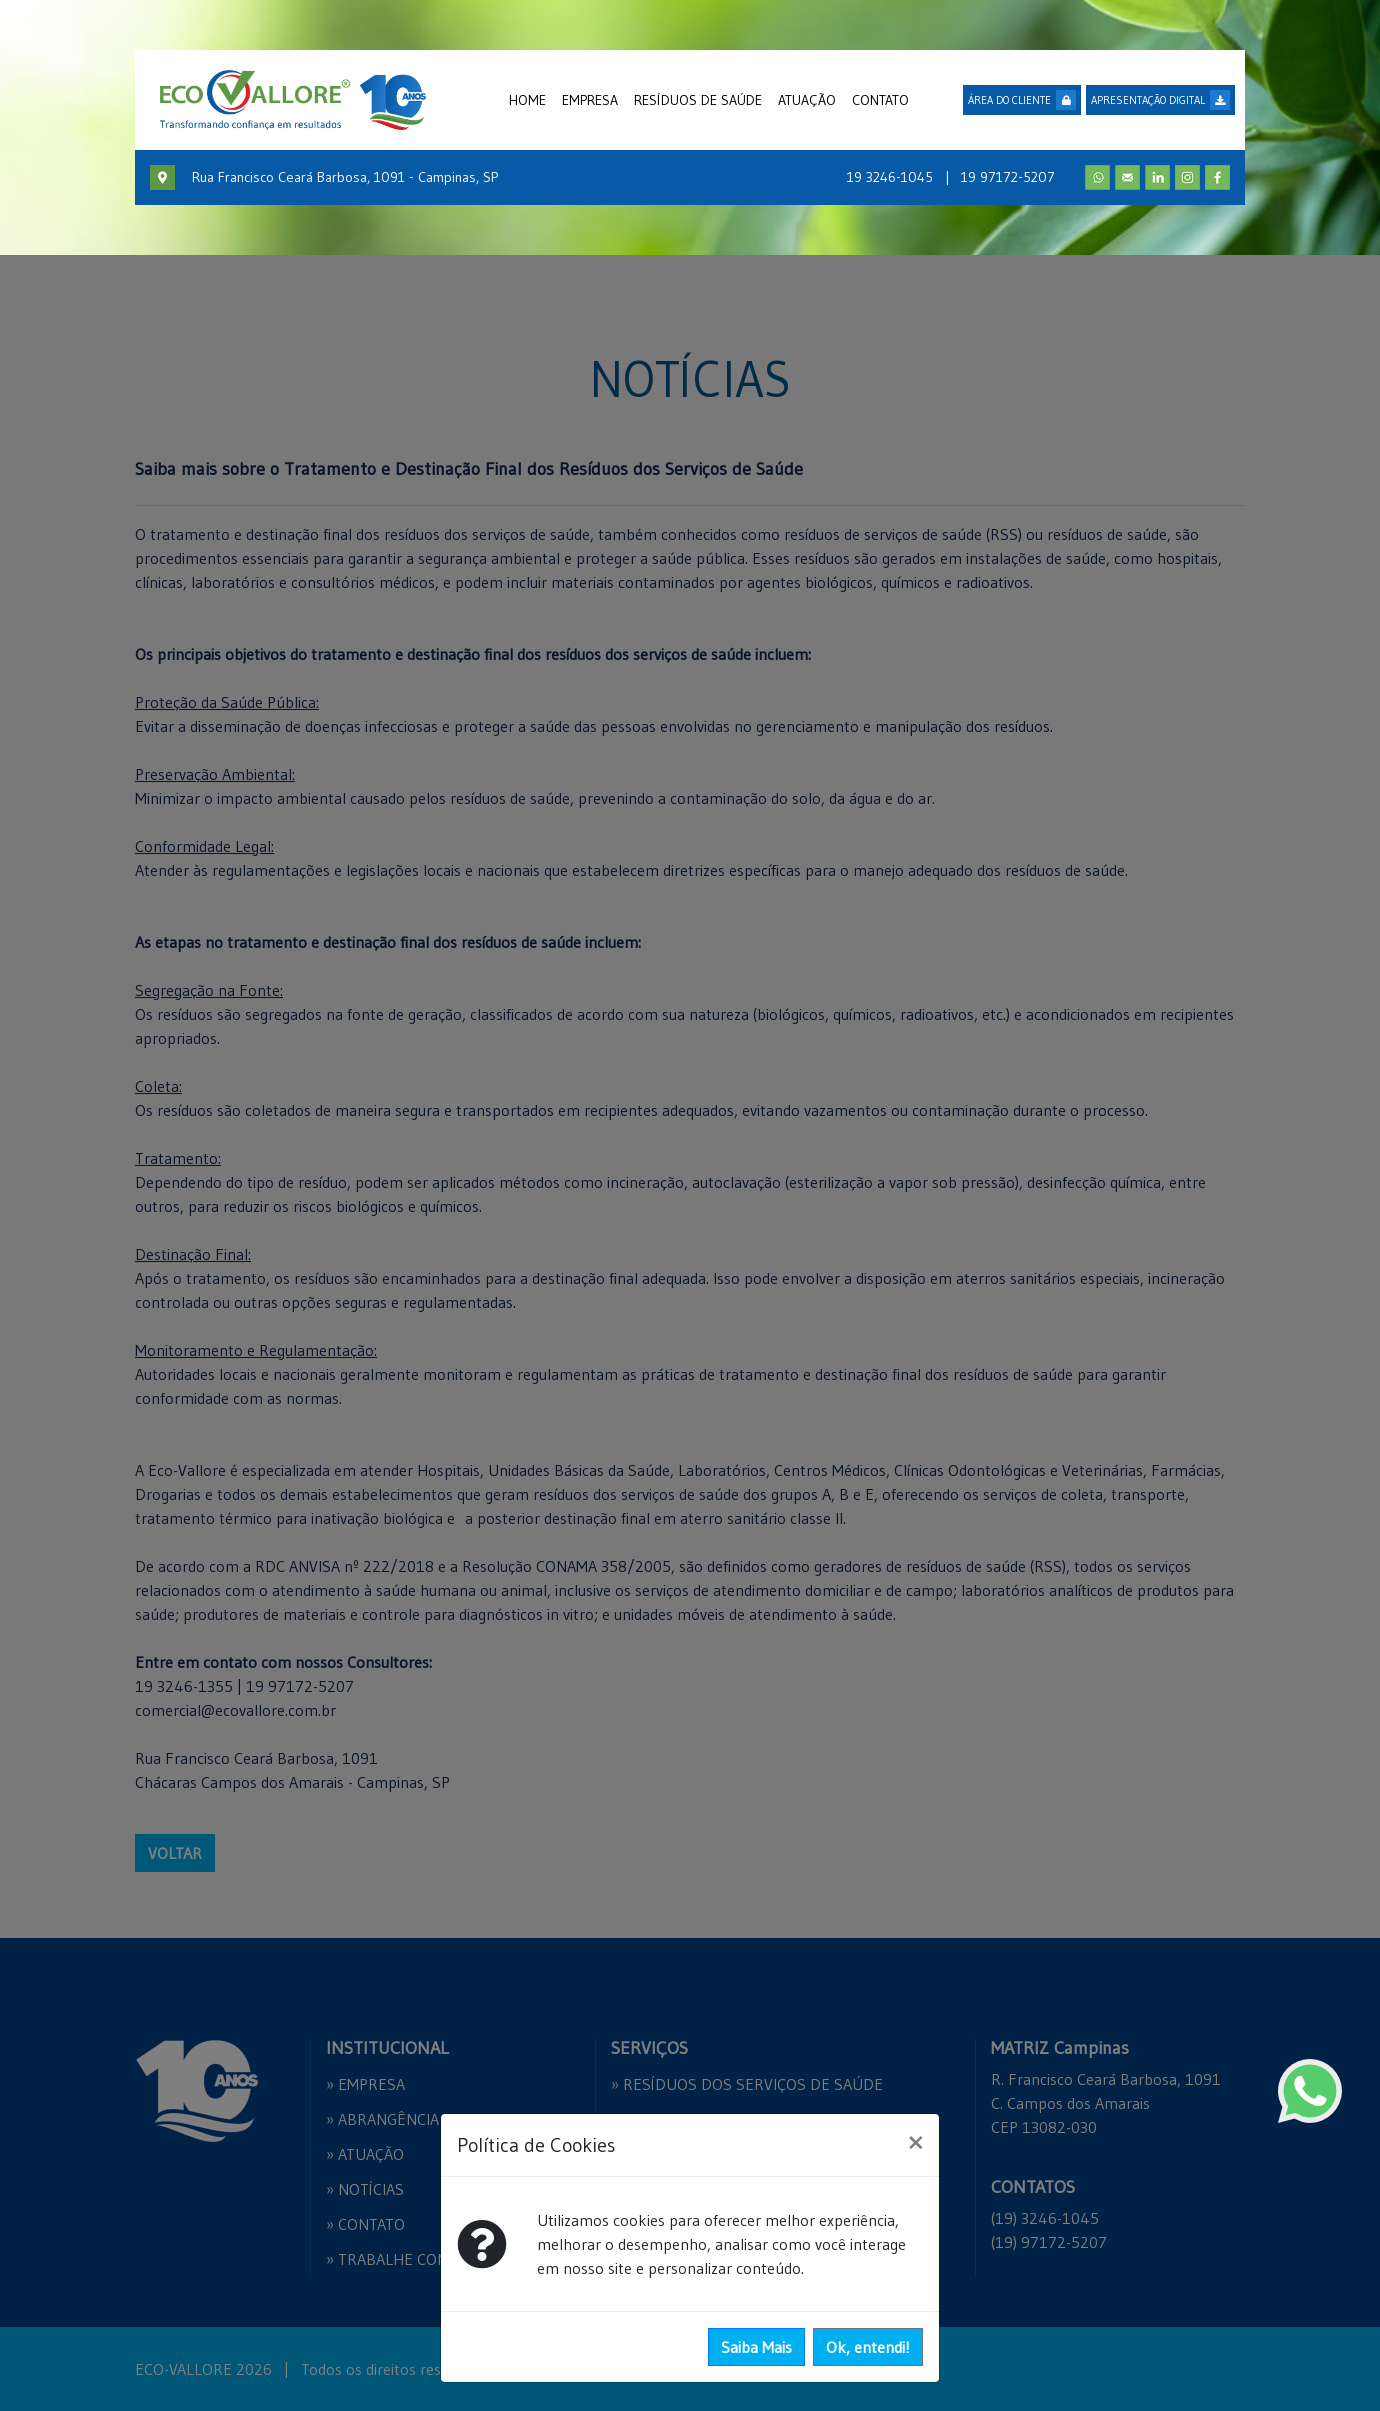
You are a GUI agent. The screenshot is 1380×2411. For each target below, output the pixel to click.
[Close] (915, 2142)
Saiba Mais (756, 2347)
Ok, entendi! (868, 2347)
